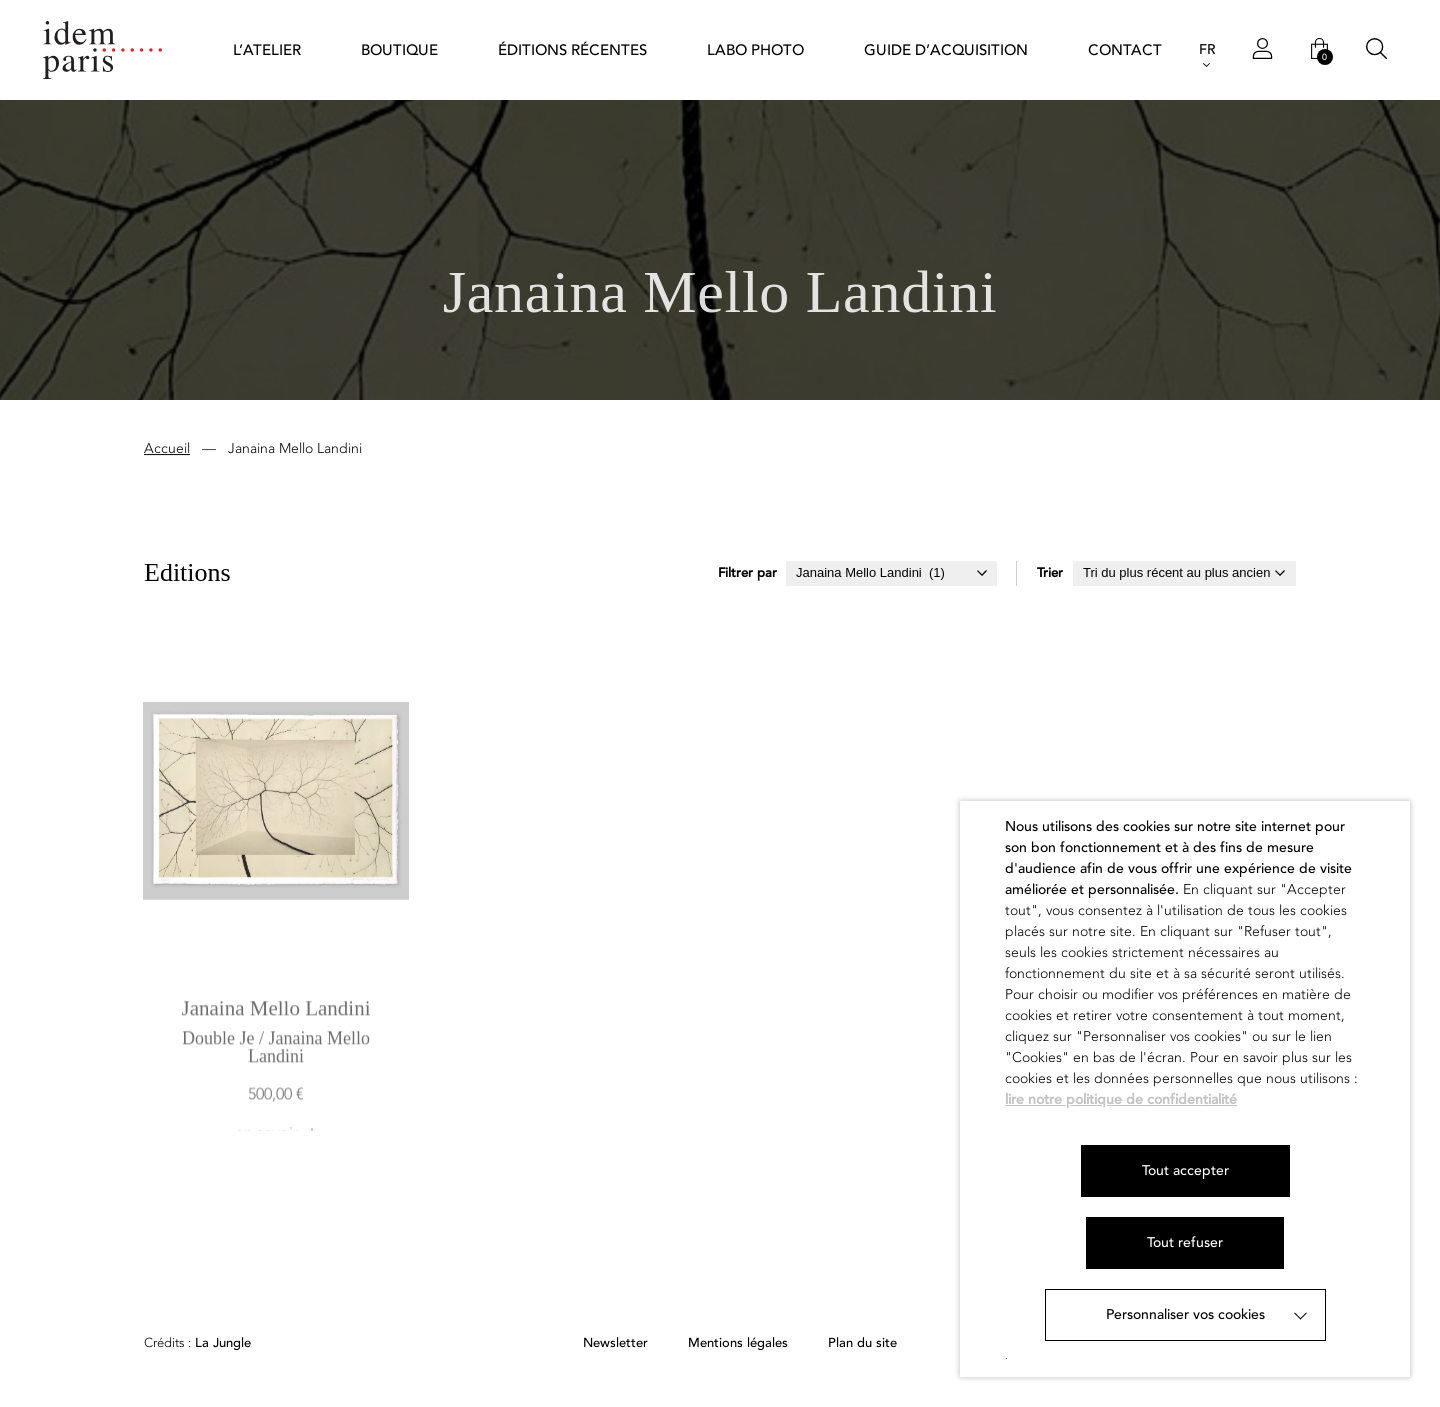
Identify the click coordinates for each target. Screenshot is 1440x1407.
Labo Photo (755, 50)
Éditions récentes (572, 50)
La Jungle (197, 1343)
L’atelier (267, 50)
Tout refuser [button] (1185, 1242)
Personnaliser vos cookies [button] (1185, 1314)
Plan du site (862, 1343)
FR (1207, 49)
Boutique (399, 50)
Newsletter (615, 1343)
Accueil (167, 452)
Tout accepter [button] (1185, 1170)
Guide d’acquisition (946, 50)
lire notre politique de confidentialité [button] (1121, 1099)
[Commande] (1184, 576)
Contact (1125, 50)
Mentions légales (738, 1343)
